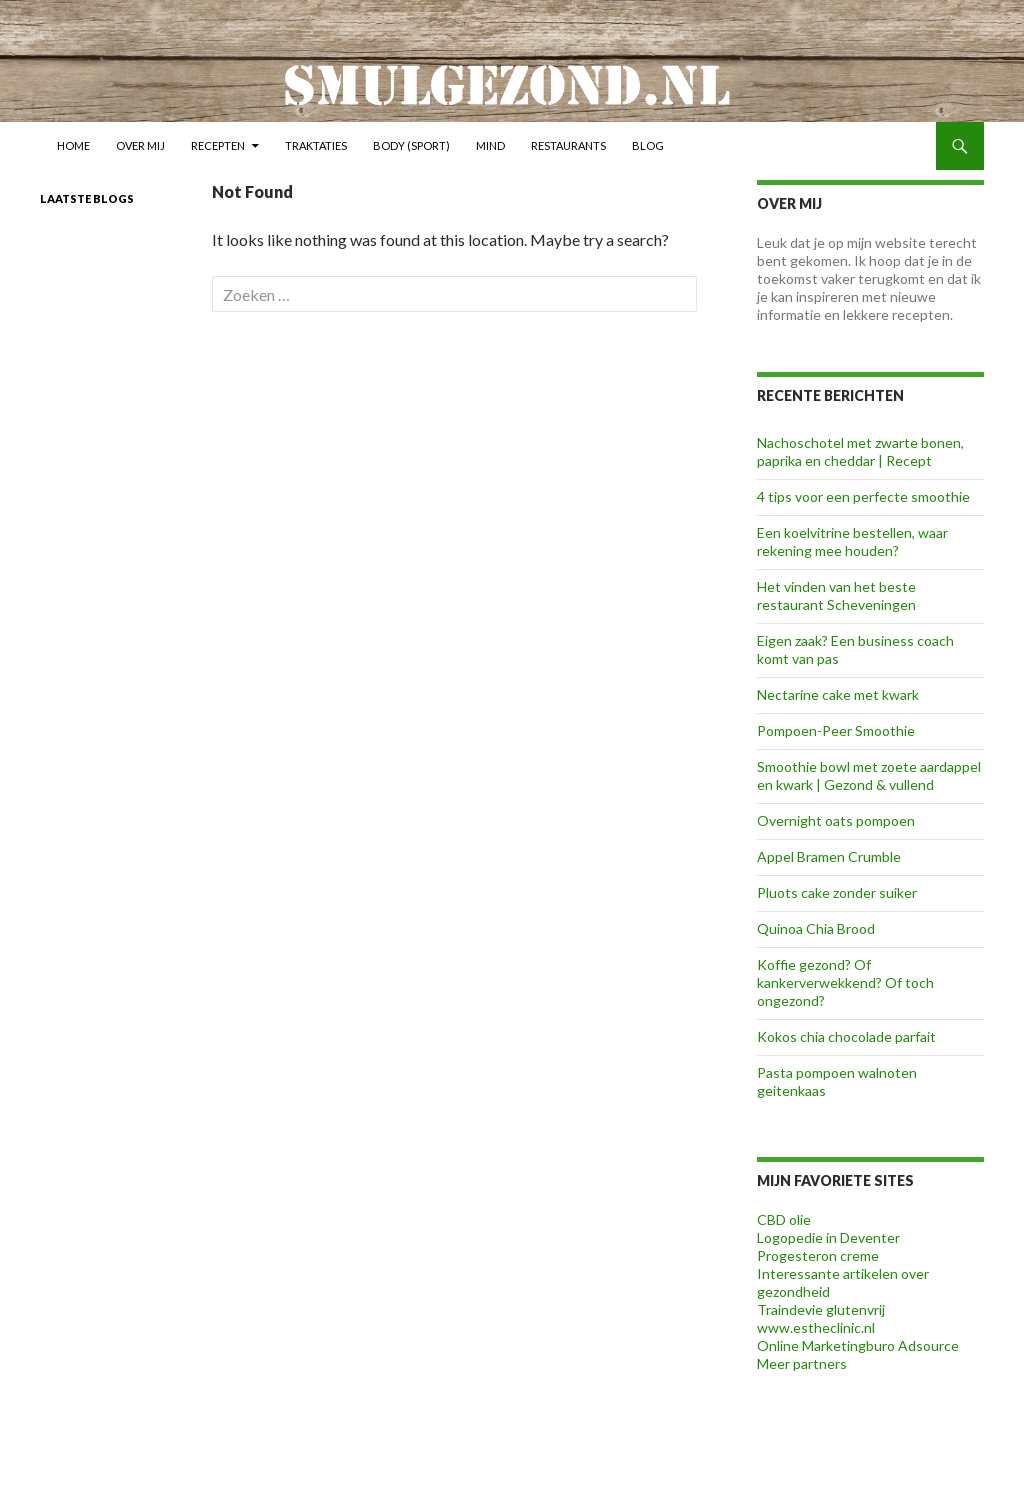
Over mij (140, 145)
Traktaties (316, 145)
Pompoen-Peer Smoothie (836, 730)
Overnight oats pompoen (836, 820)
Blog (648, 145)
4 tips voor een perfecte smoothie (863, 496)
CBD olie (784, 1219)
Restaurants (568, 145)
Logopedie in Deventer (828, 1237)
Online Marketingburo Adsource (858, 1345)
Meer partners (802, 1363)
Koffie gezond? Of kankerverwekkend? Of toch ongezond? (845, 982)
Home (73, 145)
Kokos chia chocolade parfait (846, 1036)
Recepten (218, 145)
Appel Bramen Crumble (829, 856)
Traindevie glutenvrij (821, 1309)
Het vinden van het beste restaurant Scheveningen (836, 595)
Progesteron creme (818, 1255)
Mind (490, 145)
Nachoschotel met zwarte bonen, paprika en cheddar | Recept (860, 451)
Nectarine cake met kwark (838, 694)
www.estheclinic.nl (816, 1327)
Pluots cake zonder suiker (837, 892)
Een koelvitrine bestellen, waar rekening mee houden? (852, 541)
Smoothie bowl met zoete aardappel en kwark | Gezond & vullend (869, 775)
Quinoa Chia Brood (816, 928)
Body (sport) (411, 145)
